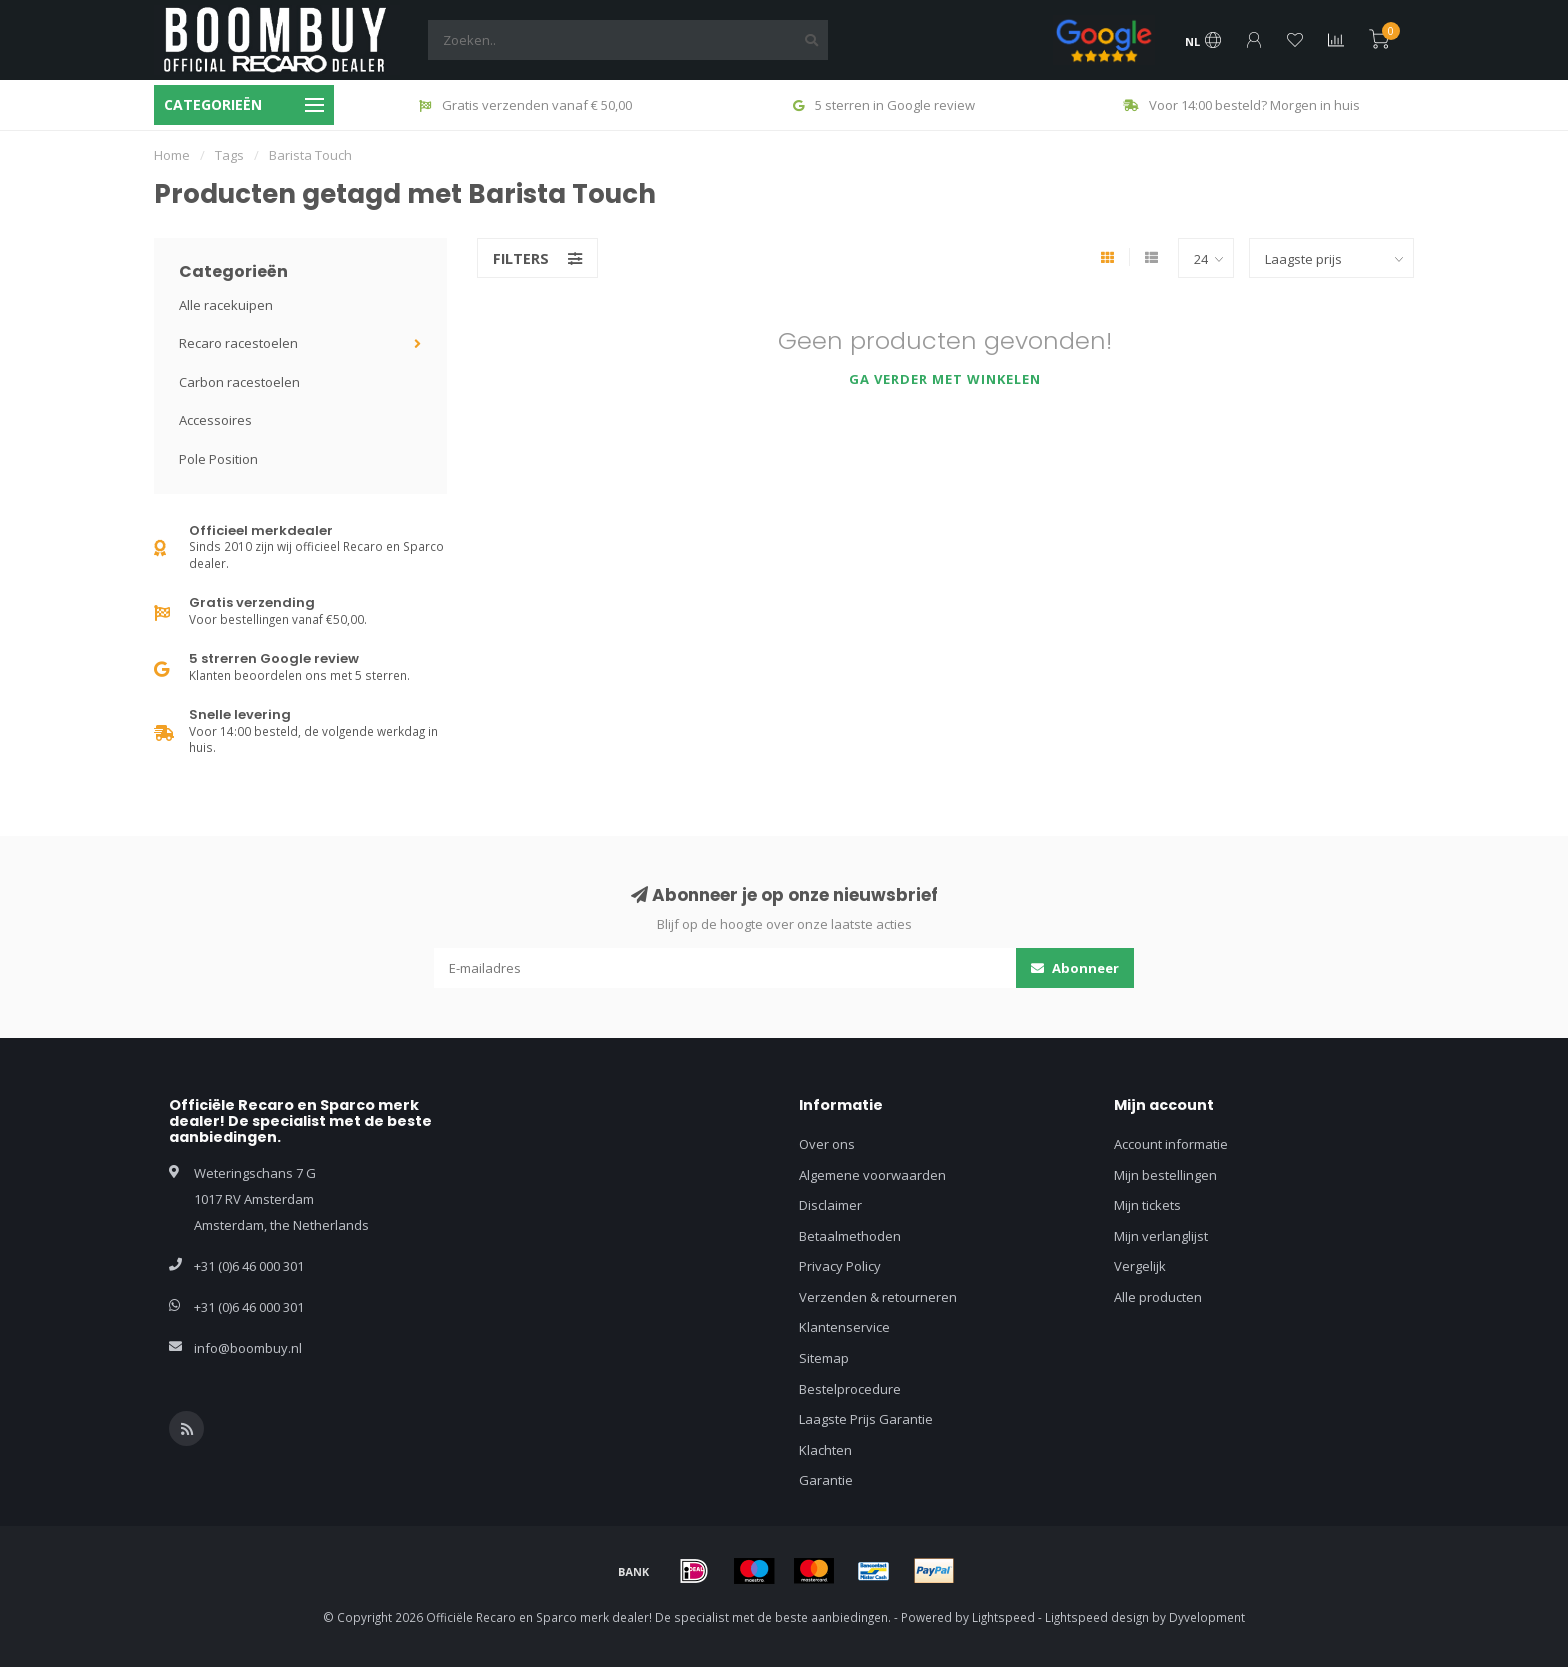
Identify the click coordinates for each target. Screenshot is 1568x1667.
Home (172, 155)
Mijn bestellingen (1165, 1175)
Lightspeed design (1097, 1617)
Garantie (826, 1480)
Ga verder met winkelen (945, 379)
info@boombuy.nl (248, 1348)
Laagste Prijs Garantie (866, 1419)
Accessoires (215, 420)
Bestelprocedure (850, 1389)
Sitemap (824, 1358)
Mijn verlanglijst (1161, 1236)
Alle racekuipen (226, 305)
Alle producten (1158, 1297)
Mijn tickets (1147, 1205)
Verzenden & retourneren (878, 1297)
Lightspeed (1003, 1617)
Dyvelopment (1207, 1617)
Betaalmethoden (850, 1236)
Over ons (827, 1144)
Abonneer (1075, 968)
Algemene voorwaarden (872, 1175)
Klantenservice (844, 1327)
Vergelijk (1140, 1266)
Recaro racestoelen (238, 343)
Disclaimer (830, 1205)
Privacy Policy (840, 1266)
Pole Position (218, 459)
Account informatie (1171, 1144)
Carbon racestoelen (239, 382)
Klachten (825, 1450)
